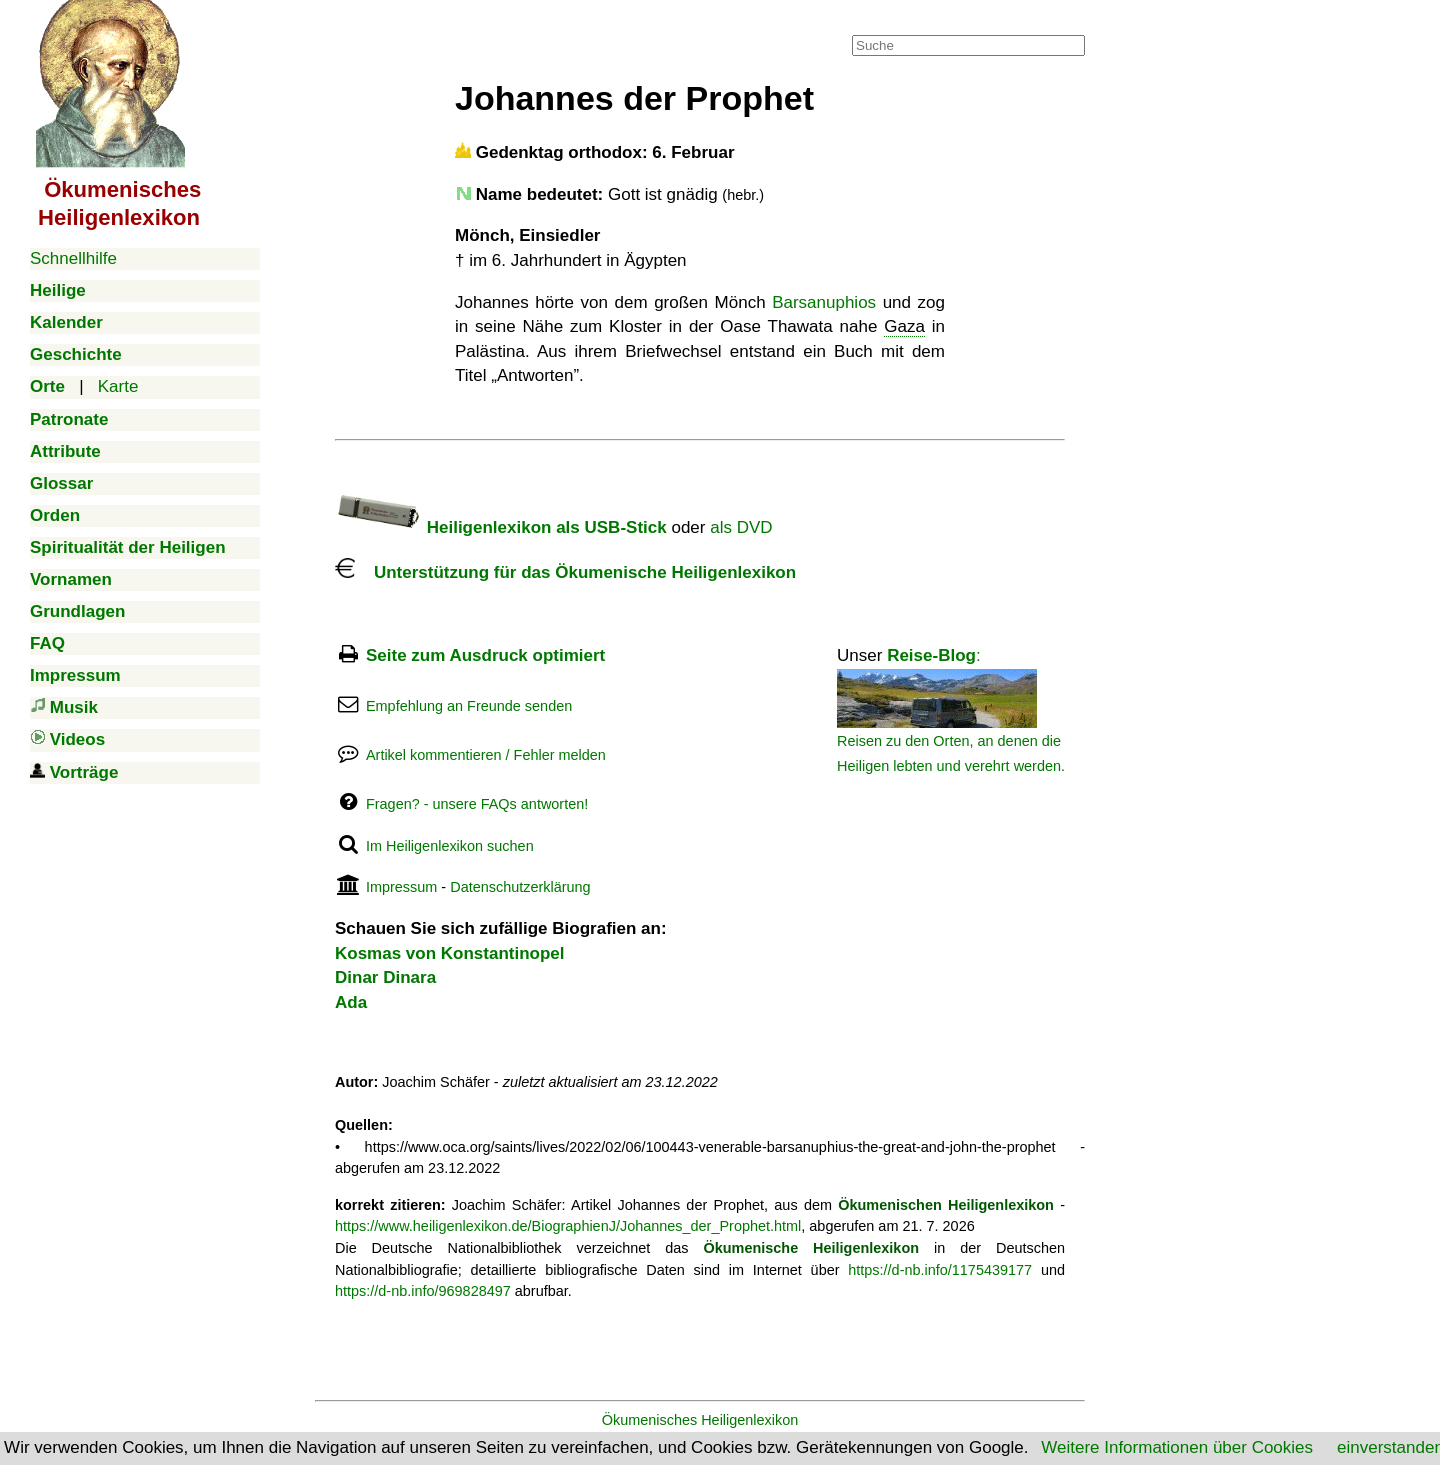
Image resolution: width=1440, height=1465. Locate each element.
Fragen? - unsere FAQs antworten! (477, 804)
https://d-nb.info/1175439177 (940, 1270)
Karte (118, 386)
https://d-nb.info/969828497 (423, 1291)
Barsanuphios (824, 302)
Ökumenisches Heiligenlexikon (700, 1420)
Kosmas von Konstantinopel (450, 953)
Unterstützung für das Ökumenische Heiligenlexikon (565, 572)
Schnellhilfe (73, 258)
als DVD (741, 527)
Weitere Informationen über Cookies (1177, 1447)
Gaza (904, 326)
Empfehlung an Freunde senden (469, 706)
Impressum (401, 887)
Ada (351, 1002)
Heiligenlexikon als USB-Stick (501, 527)
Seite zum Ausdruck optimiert (485, 655)
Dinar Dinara (385, 977)
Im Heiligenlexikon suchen (450, 846)
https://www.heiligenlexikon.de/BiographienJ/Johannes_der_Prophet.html (568, 1226)
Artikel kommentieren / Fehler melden (486, 755)
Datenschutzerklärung (520, 887)
